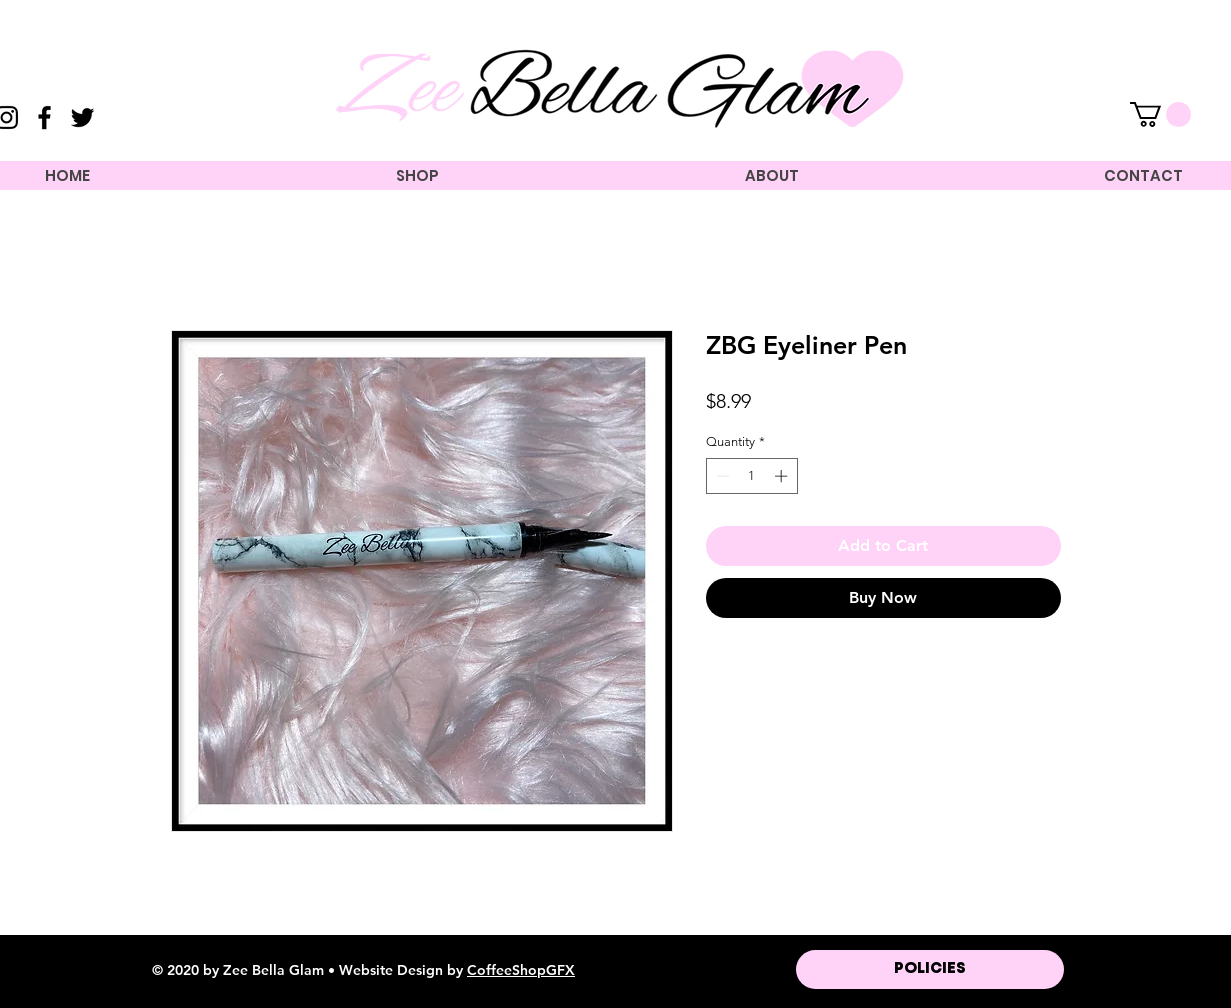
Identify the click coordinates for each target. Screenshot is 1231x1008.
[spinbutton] (751, 476)
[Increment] (783, 476)
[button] (1160, 114)
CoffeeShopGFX (521, 970)
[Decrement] (721, 476)
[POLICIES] (930, 969)
